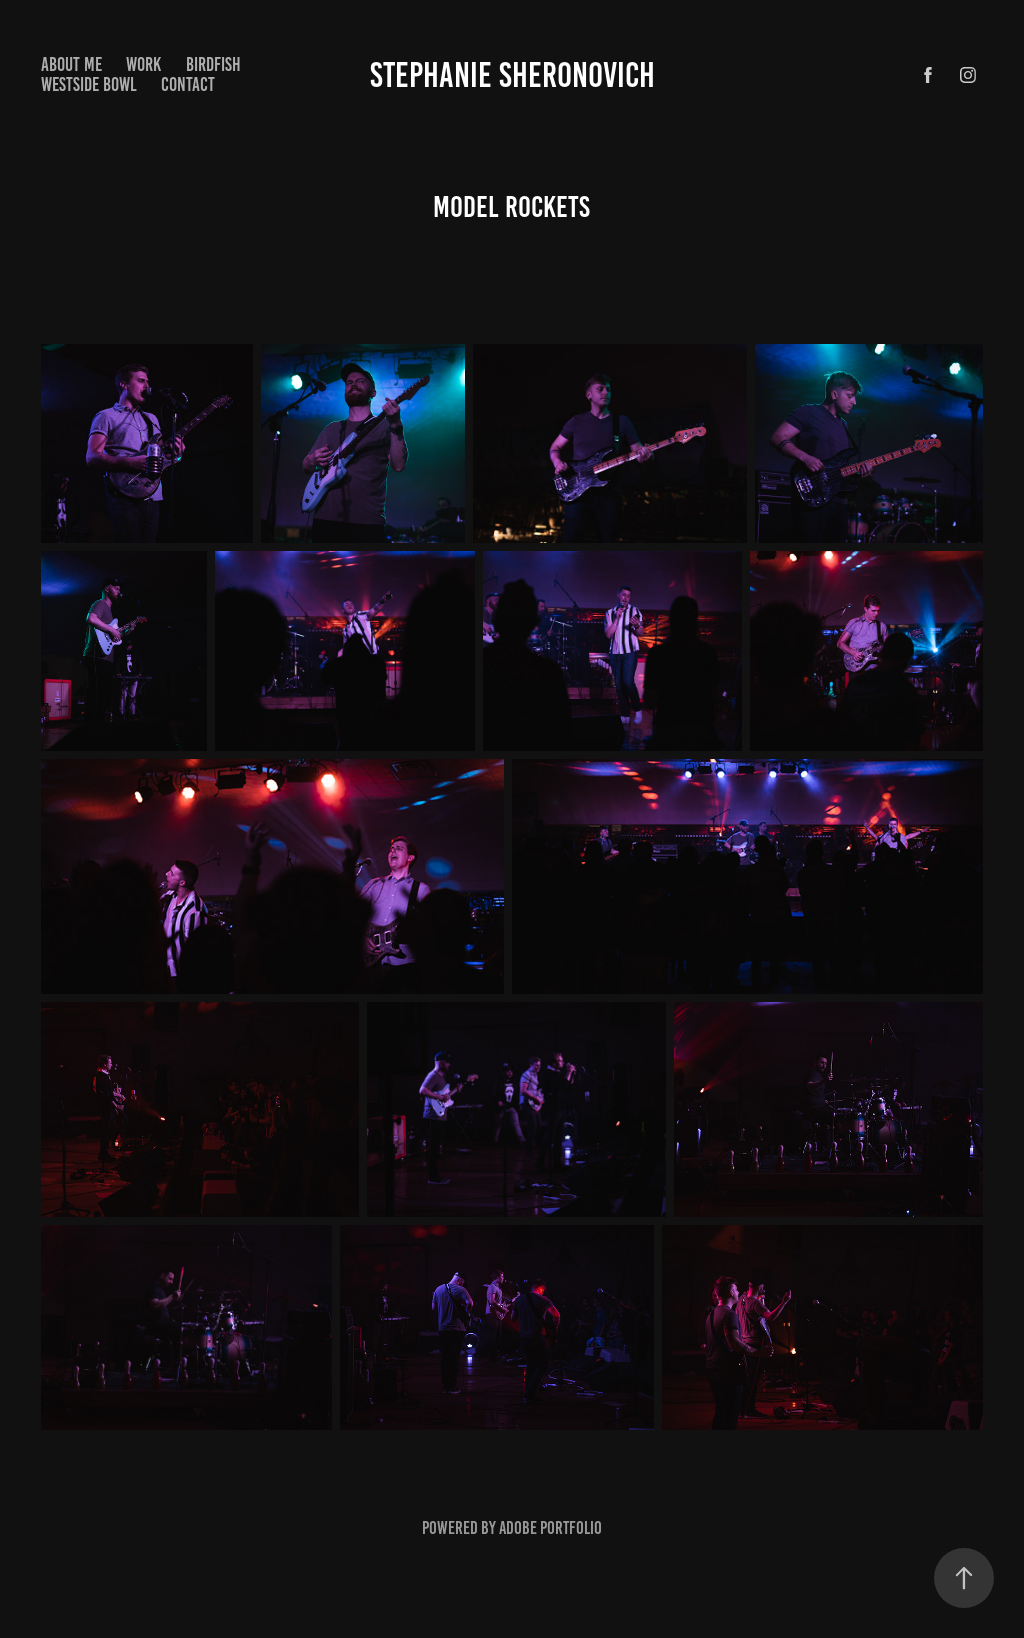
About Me (71, 64)
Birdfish (213, 64)
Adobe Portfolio (550, 1528)
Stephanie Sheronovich (512, 75)
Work (143, 64)
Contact (188, 84)
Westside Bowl (89, 84)
